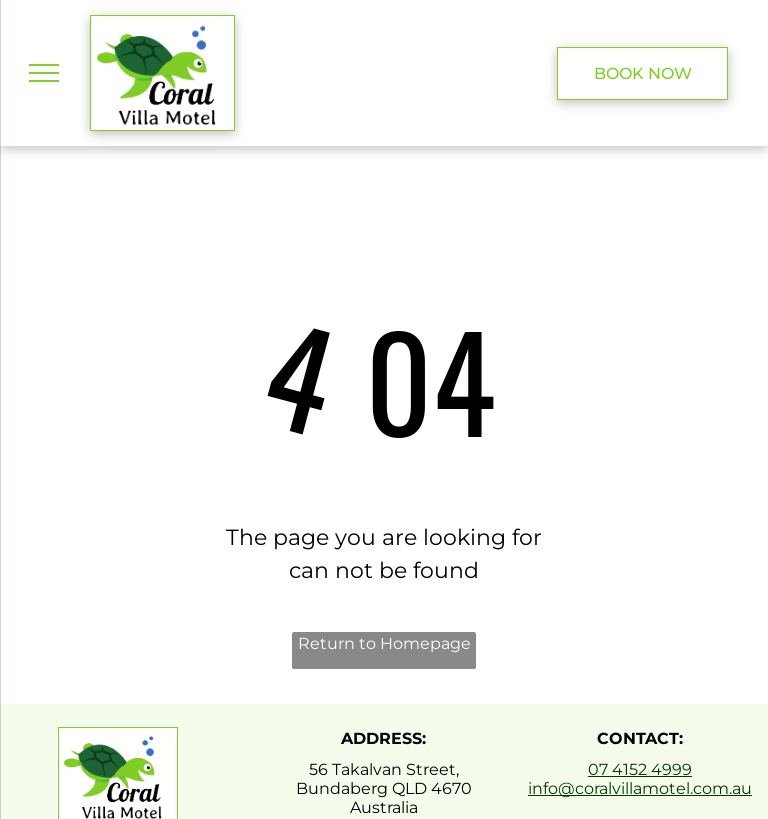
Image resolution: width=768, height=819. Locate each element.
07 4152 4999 (640, 769)
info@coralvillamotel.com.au (640, 788)
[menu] (44, 73)
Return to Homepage (384, 643)
